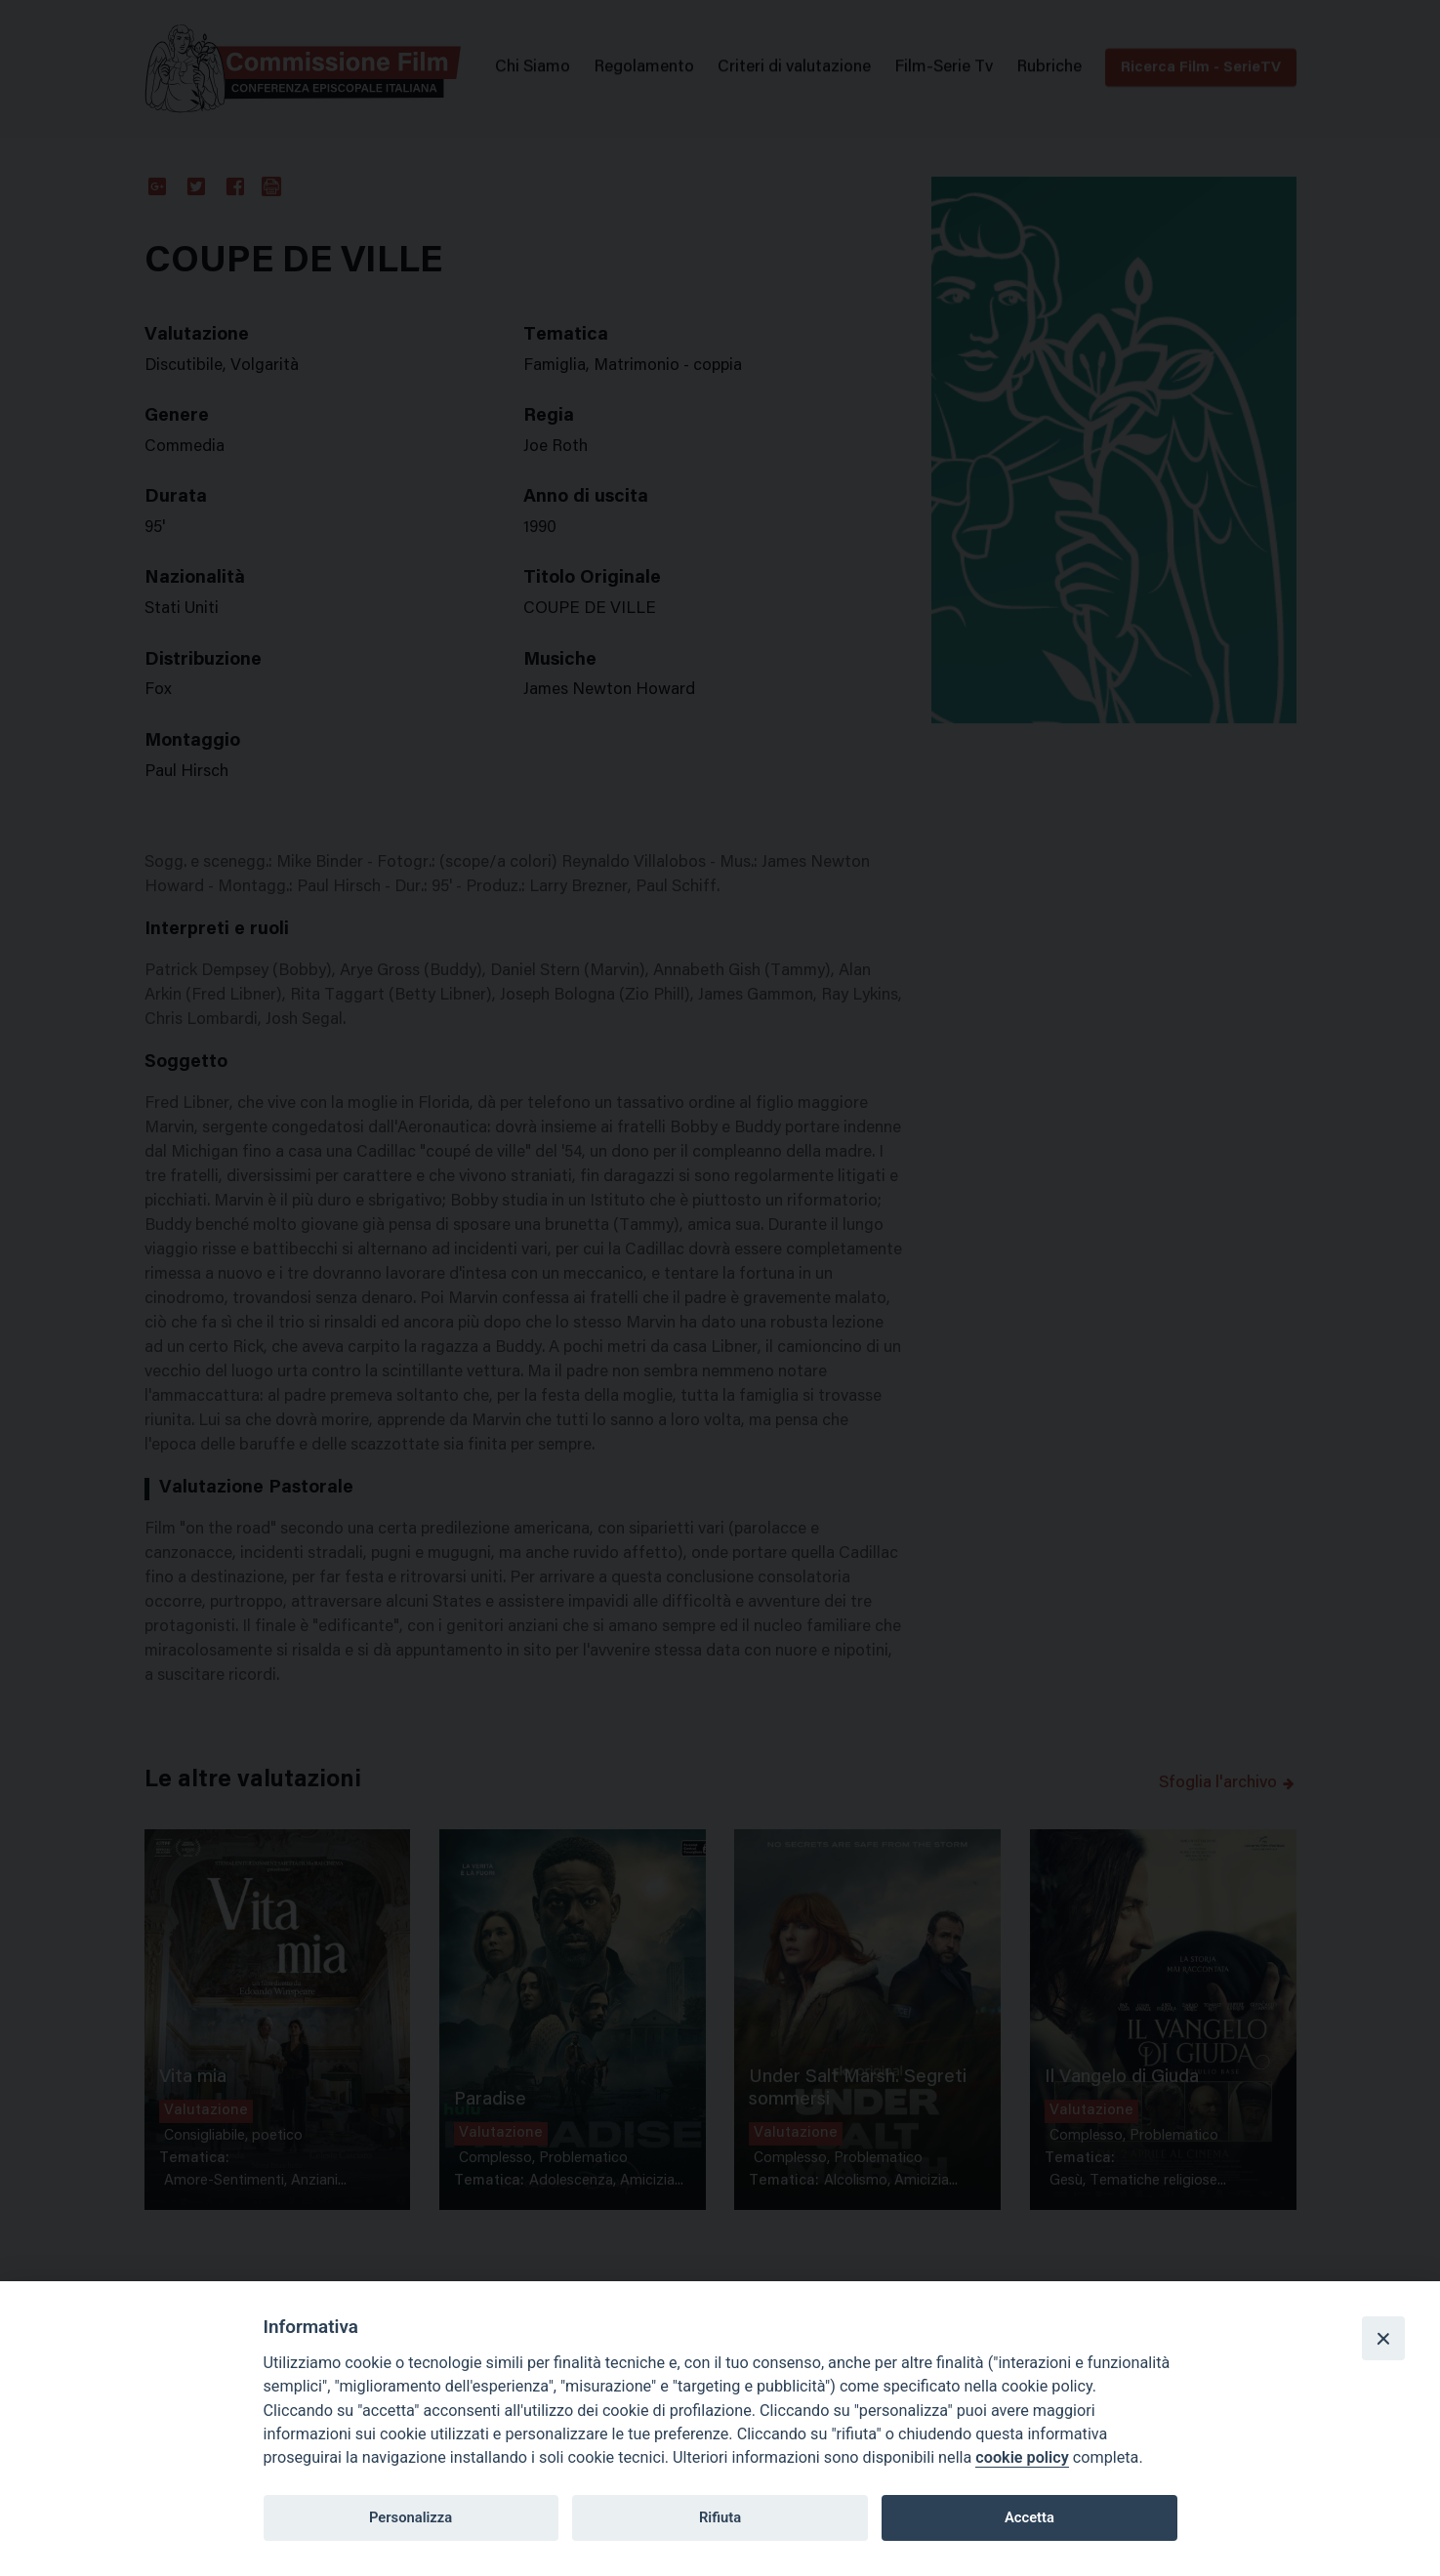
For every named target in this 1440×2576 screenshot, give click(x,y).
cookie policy (1021, 2457)
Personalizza (410, 2517)
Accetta (1029, 2517)
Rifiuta (720, 2517)
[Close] (1383, 2337)
